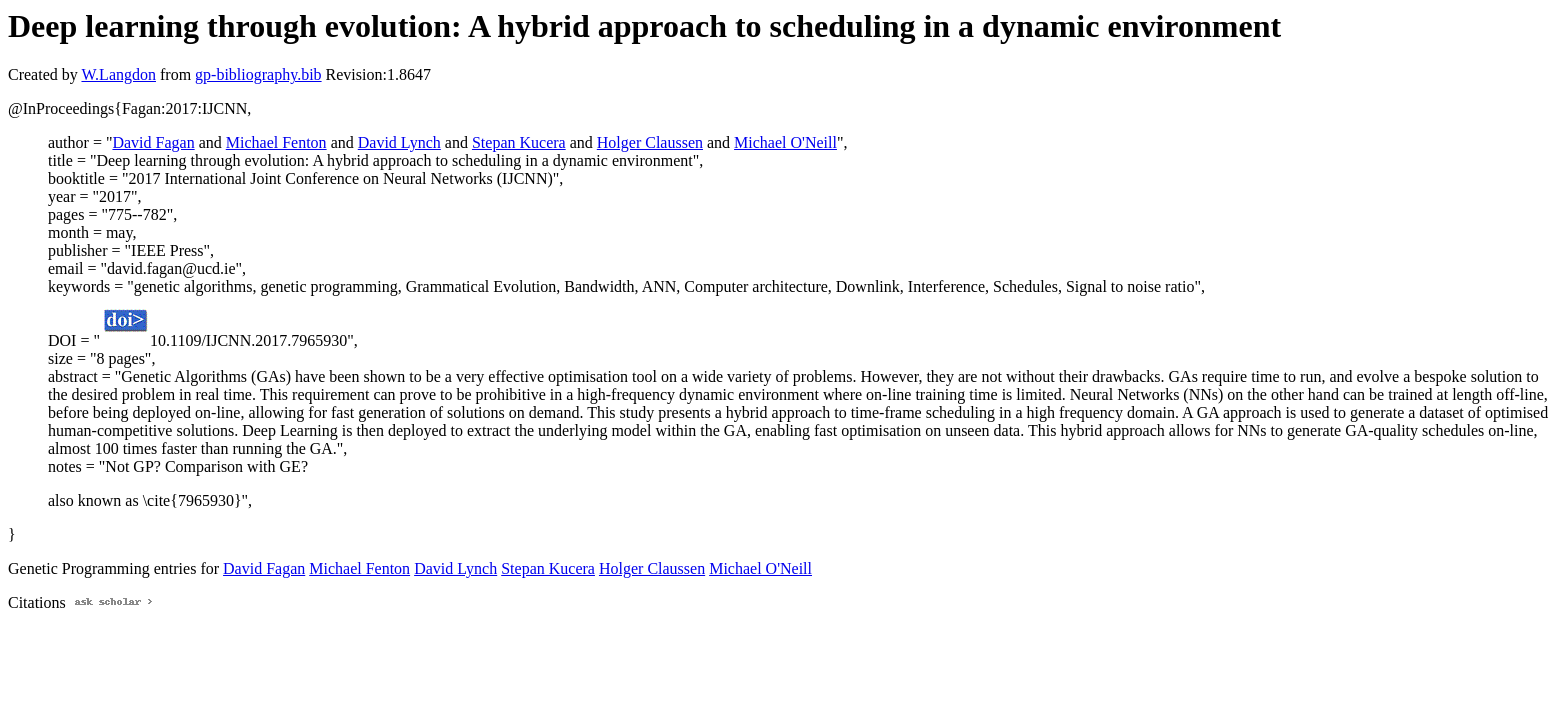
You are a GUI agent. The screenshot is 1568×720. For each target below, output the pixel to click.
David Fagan (153, 142)
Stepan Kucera (519, 142)
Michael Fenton (276, 142)
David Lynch (399, 142)
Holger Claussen (650, 142)
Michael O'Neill (785, 142)
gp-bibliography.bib (258, 74)
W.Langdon (118, 74)
